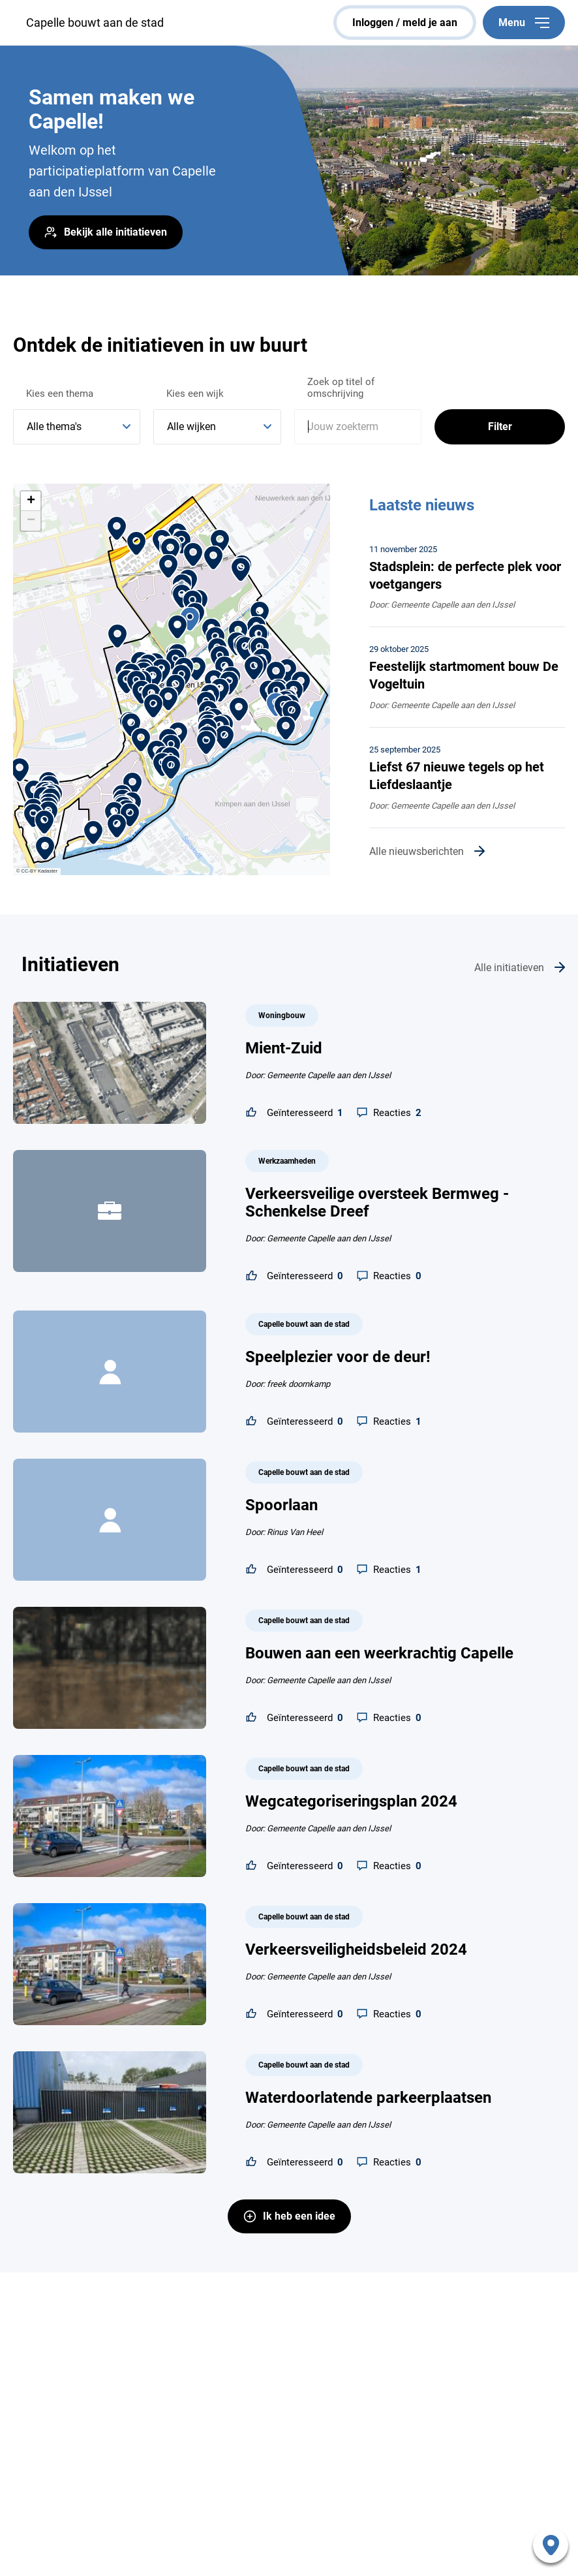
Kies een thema (59, 393)
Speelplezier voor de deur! (338, 1357)
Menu (523, 22)
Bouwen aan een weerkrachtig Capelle (379, 1653)
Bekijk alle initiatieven (115, 232)
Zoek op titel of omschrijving (340, 387)
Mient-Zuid (283, 1048)
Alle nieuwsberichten (416, 851)
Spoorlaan (281, 1505)
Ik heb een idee (299, 2216)
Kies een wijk (195, 393)
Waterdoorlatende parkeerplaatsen (368, 2097)
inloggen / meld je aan (404, 22)
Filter (500, 426)
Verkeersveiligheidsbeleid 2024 (356, 1949)
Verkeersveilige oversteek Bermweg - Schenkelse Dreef (377, 1202)
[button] (206, 742)
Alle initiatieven (509, 967)
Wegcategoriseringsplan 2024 (351, 1801)
